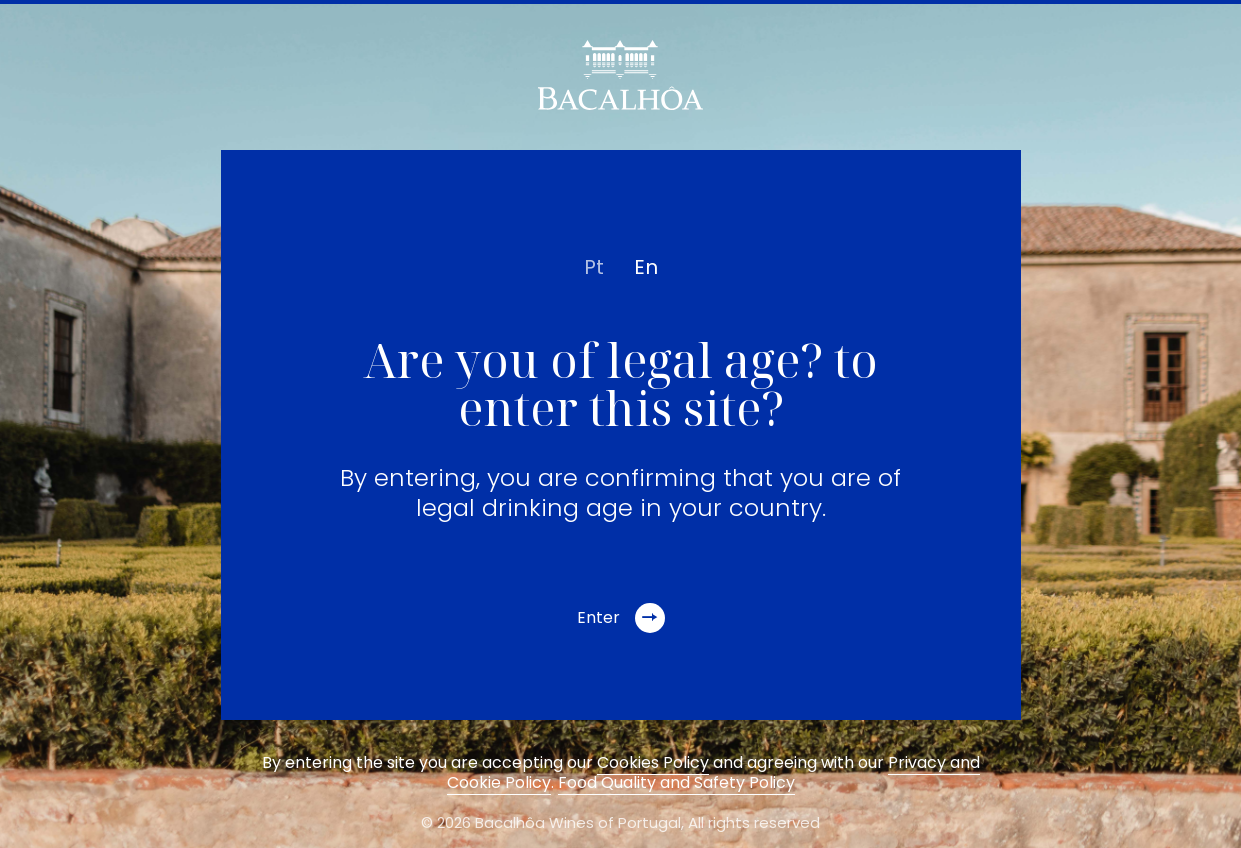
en (646, 267)
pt (594, 267)
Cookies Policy (653, 762)
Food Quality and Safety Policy (676, 782)
